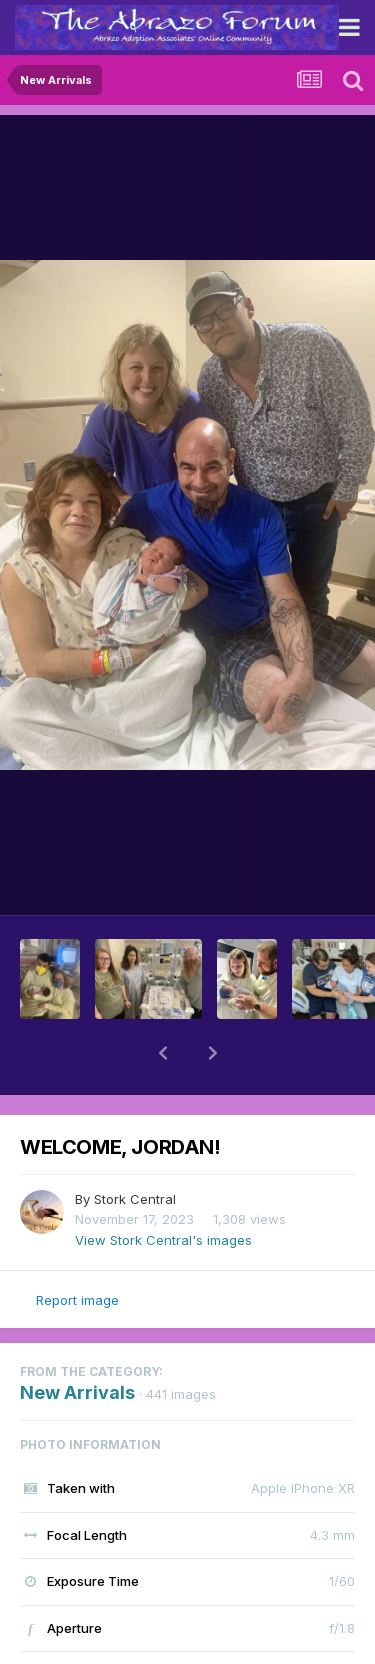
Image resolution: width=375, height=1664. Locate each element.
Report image (77, 1300)
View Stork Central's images (163, 1240)
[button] (163, 1053)
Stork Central (135, 1199)
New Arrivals (77, 1392)
